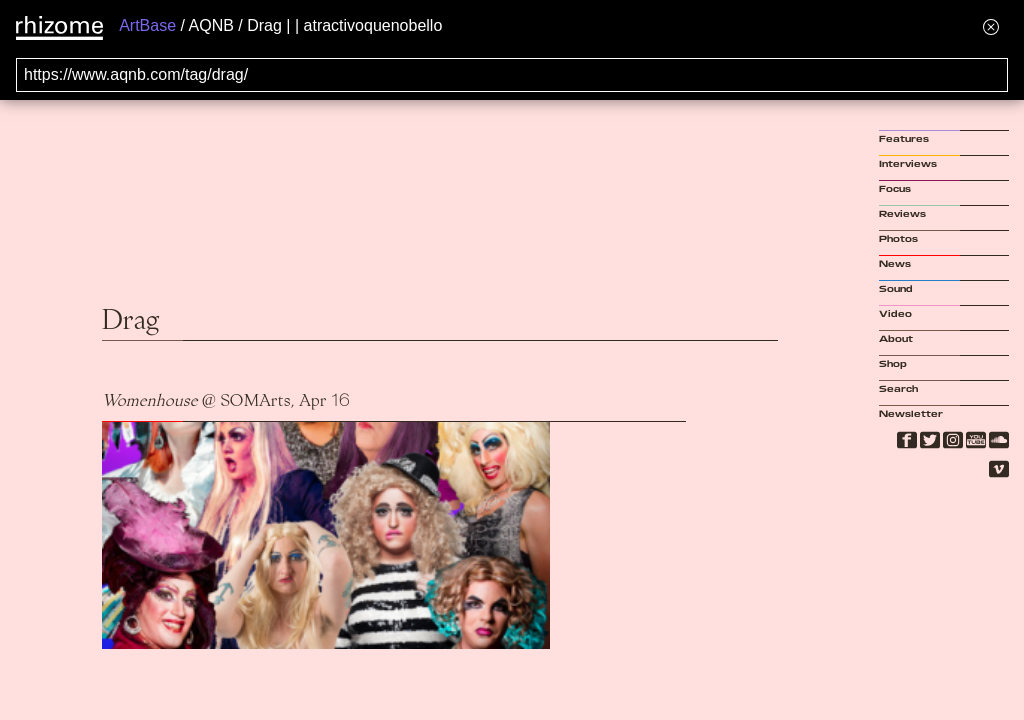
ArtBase (147, 25)
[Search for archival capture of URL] (512, 75)
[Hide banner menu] (991, 26)
